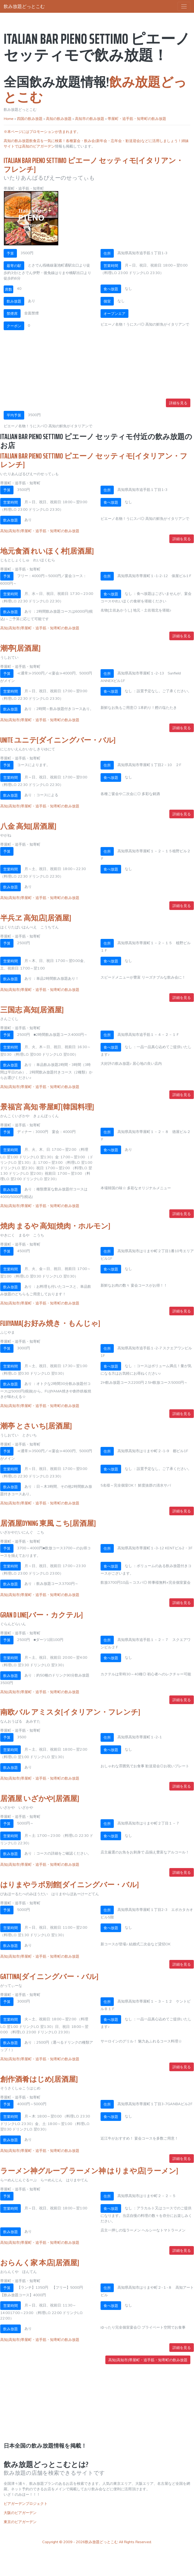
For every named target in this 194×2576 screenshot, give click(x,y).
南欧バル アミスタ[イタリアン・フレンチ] (70, 1712)
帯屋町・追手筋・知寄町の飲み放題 (137, 118)
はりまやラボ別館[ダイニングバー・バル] (69, 1884)
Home (8, 118)
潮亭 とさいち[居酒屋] (36, 1426)
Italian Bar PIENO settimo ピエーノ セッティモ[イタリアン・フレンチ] (93, 165)
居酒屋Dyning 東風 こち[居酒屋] (48, 1523)
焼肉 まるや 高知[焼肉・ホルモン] (55, 1226)
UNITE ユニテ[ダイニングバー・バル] (57, 740)
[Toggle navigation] (184, 6)
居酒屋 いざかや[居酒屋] (39, 1798)
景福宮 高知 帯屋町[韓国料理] (47, 1107)
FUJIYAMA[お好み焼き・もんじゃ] (50, 1323)
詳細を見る (178, 403)
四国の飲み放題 (30, 118)
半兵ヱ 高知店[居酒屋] (35, 918)
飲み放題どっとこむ (101, 2542)
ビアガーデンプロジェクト (26, 2503)
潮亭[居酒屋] (20, 648)
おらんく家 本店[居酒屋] (39, 2262)
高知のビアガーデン (38, 146)
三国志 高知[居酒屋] (32, 1010)
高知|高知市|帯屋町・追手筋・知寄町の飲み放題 (39, 531)
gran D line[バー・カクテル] (41, 1615)
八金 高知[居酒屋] (28, 826)
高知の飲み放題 (59, 118)
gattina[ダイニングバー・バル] (49, 1976)
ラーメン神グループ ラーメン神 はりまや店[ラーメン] (89, 2171)
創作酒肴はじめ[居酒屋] (39, 2079)
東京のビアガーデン (20, 2521)
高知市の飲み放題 (89, 118)
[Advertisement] (95, 366)
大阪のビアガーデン (20, 2512)
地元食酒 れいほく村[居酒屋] (47, 551)
